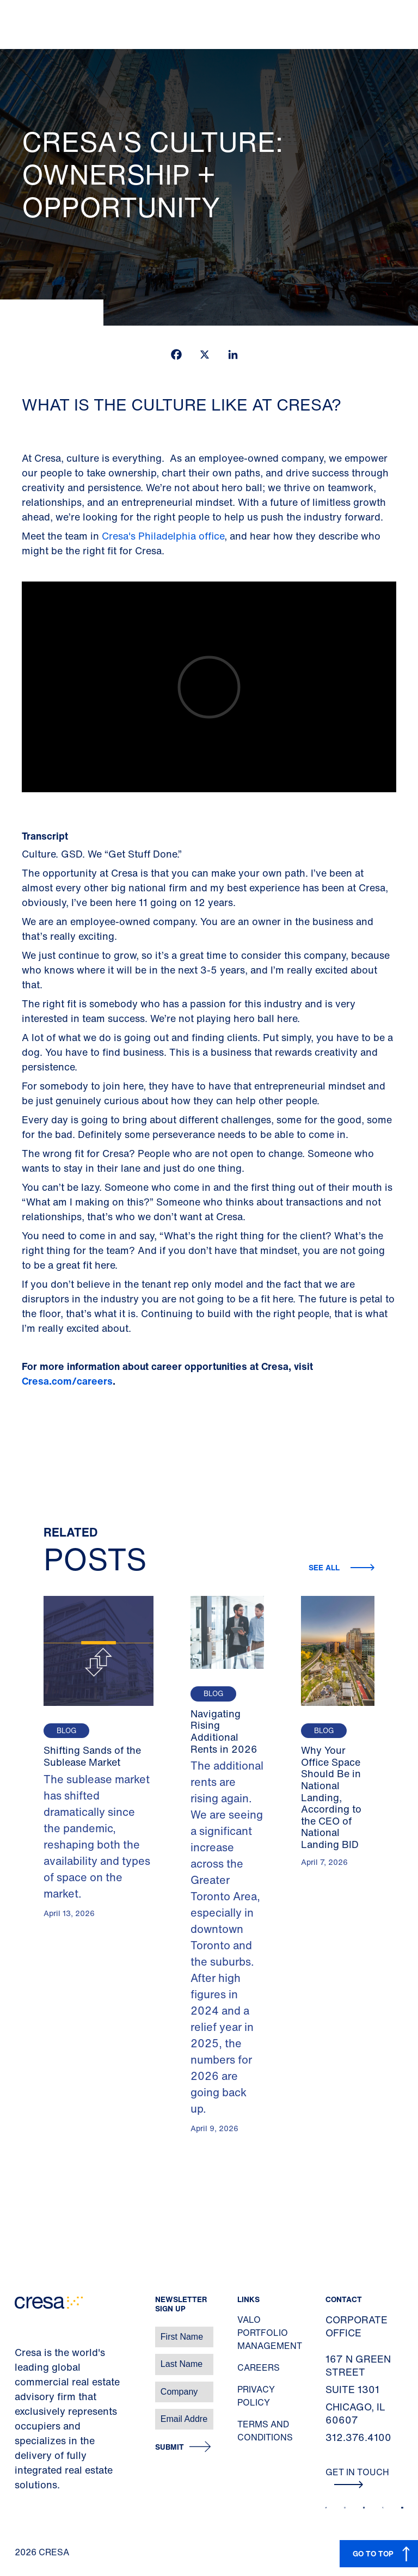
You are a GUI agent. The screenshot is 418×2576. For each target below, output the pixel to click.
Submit (169, 2447)
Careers (258, 2367)
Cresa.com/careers (67, 1381)
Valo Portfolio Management (269, 2332)
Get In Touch (357, 2476)
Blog (66, 1731)
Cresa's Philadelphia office (163, 536)
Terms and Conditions (265, 2431)
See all (325, 1567)
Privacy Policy (256, 2396)
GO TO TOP (373, 2553)
